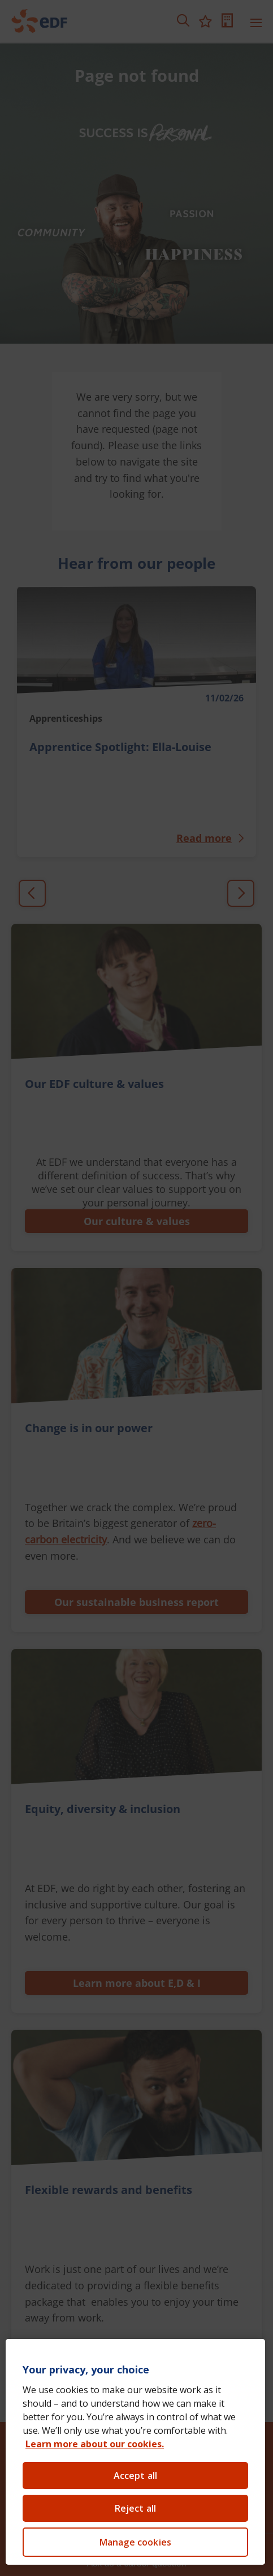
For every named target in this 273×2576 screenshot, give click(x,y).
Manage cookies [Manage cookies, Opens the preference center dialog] (135, 2542)
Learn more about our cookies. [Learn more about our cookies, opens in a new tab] (94, 2444)
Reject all (136, 2508)
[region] (135, 2452)
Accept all (136, 2475)
